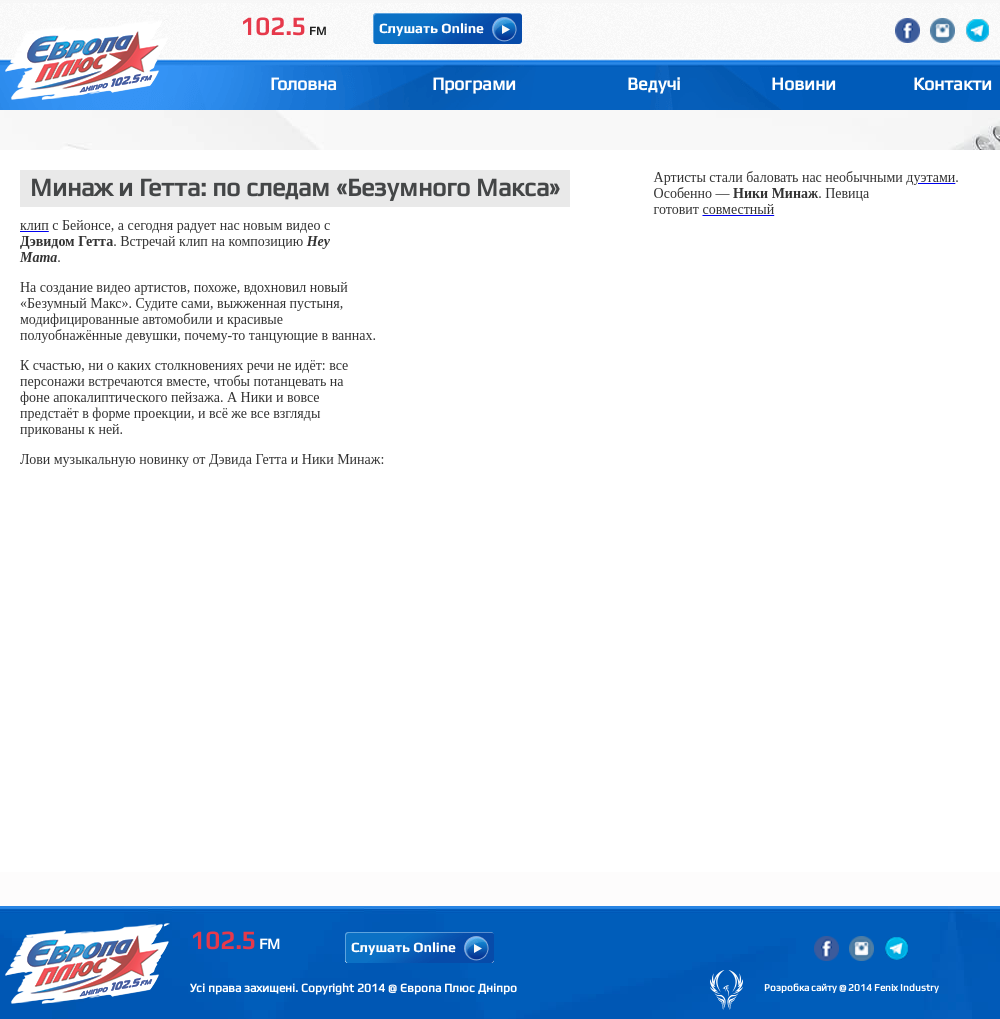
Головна (303, 83)
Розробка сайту (800, 987)
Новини (803, 83)
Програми (474, 83)
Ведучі (653, 83)
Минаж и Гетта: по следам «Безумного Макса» (295, 187)
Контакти (952, 83)
